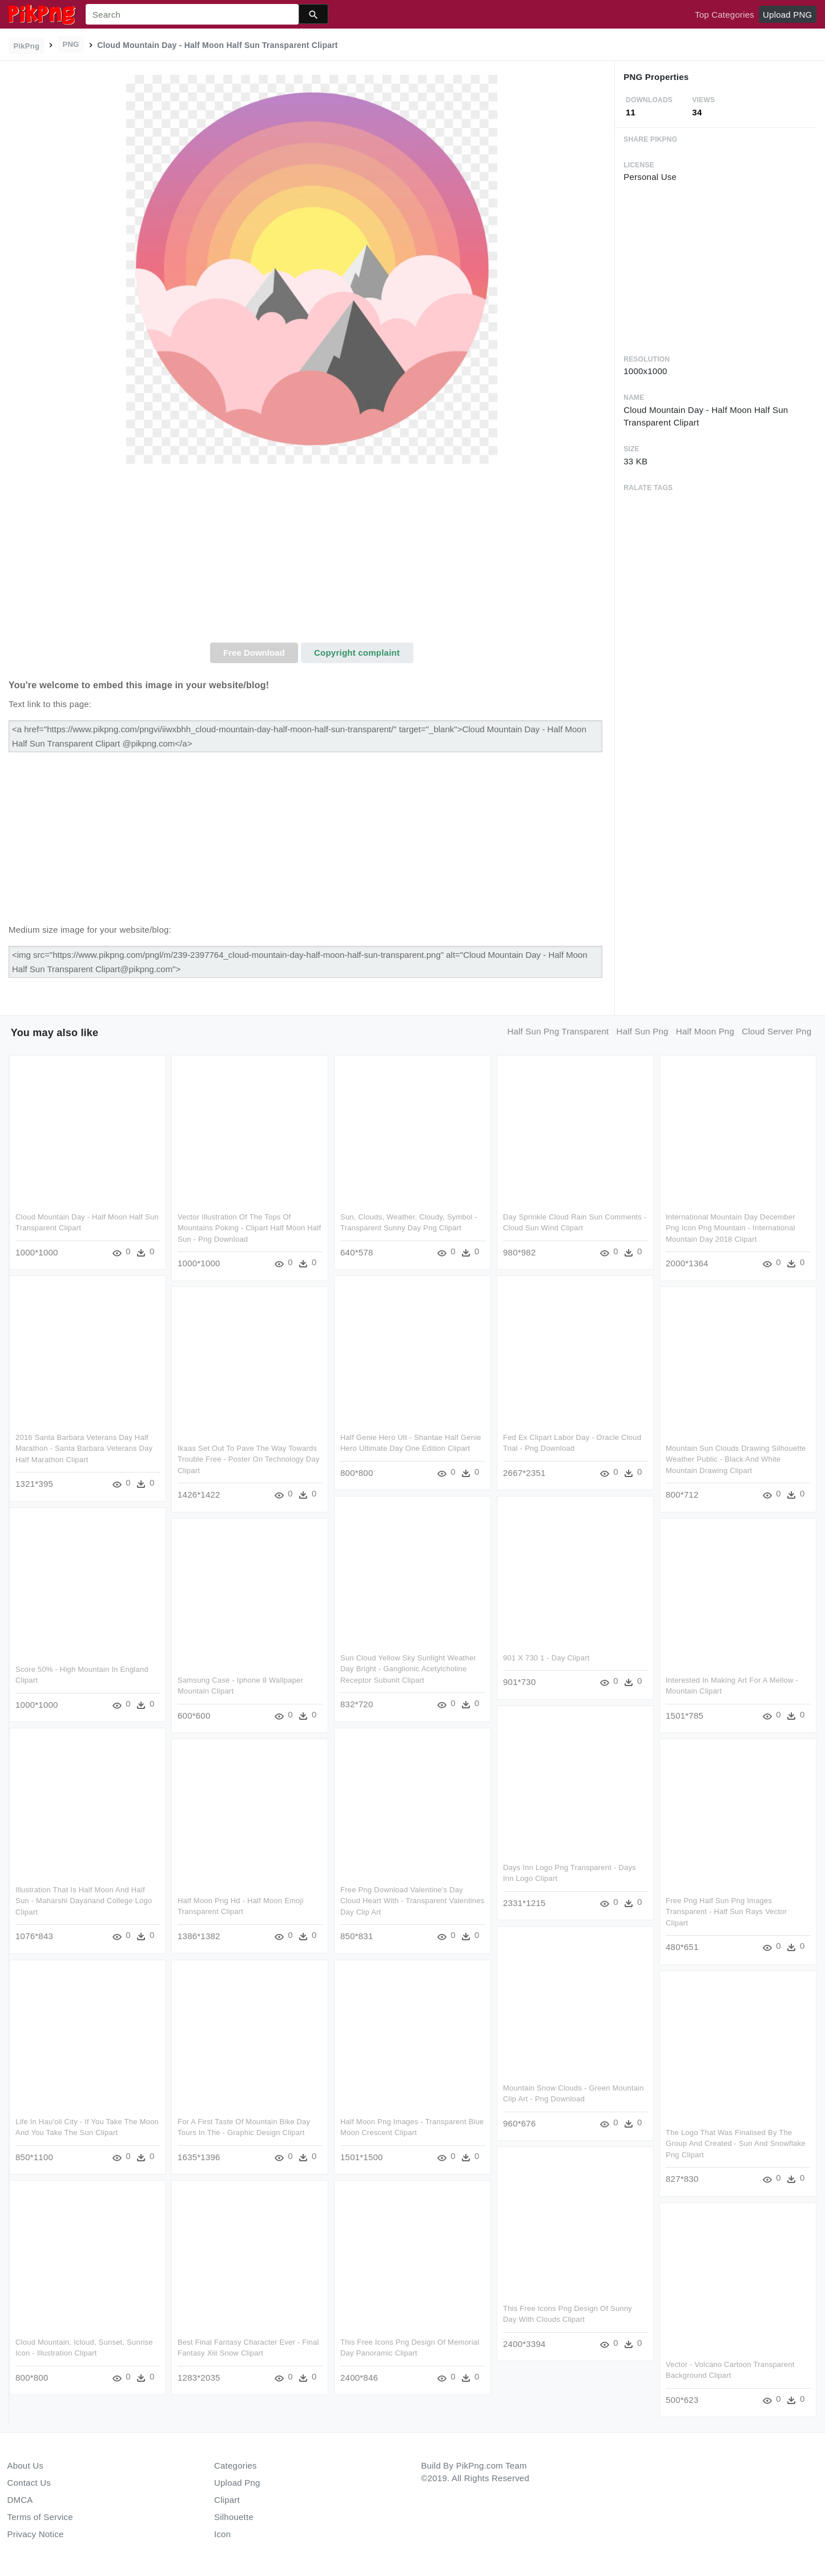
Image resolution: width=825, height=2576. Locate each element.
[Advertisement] (312, 557)
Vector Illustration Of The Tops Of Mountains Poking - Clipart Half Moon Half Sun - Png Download (248, 1228)
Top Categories (724, 14)
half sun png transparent (558, 1031)
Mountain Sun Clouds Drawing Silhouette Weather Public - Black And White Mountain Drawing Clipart (733, 1458)
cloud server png (776, 1031)
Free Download (254, 652)
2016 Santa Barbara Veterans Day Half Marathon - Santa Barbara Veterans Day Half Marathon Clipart (83, 1448)
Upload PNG (787, 14)
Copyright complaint (357, 652)
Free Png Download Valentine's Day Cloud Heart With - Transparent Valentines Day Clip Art (411, 1899)
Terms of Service (40, 2517)
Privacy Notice (35, 2534)
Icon (222, 2534)
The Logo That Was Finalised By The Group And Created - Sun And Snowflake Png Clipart (733, 2141)
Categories (235, 2465)
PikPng (27, 46)
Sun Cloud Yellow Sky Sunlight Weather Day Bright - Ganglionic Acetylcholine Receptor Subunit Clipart (407, 1667)
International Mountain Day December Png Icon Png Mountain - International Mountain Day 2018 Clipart (728, 1228)
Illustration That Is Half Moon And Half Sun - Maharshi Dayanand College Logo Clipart (83, 1899)
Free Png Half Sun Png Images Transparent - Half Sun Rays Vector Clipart (723, 1910)
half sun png (643, 1031)
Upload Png (237, 2482)
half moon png (705, 1031)
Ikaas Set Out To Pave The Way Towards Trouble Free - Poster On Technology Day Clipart (248, 1458)
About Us (25, 2465)
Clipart (227, 2500)
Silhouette (233, 2517)
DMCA (20, 2500)
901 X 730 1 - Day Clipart (544, 1656)
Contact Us (29, 2482)
